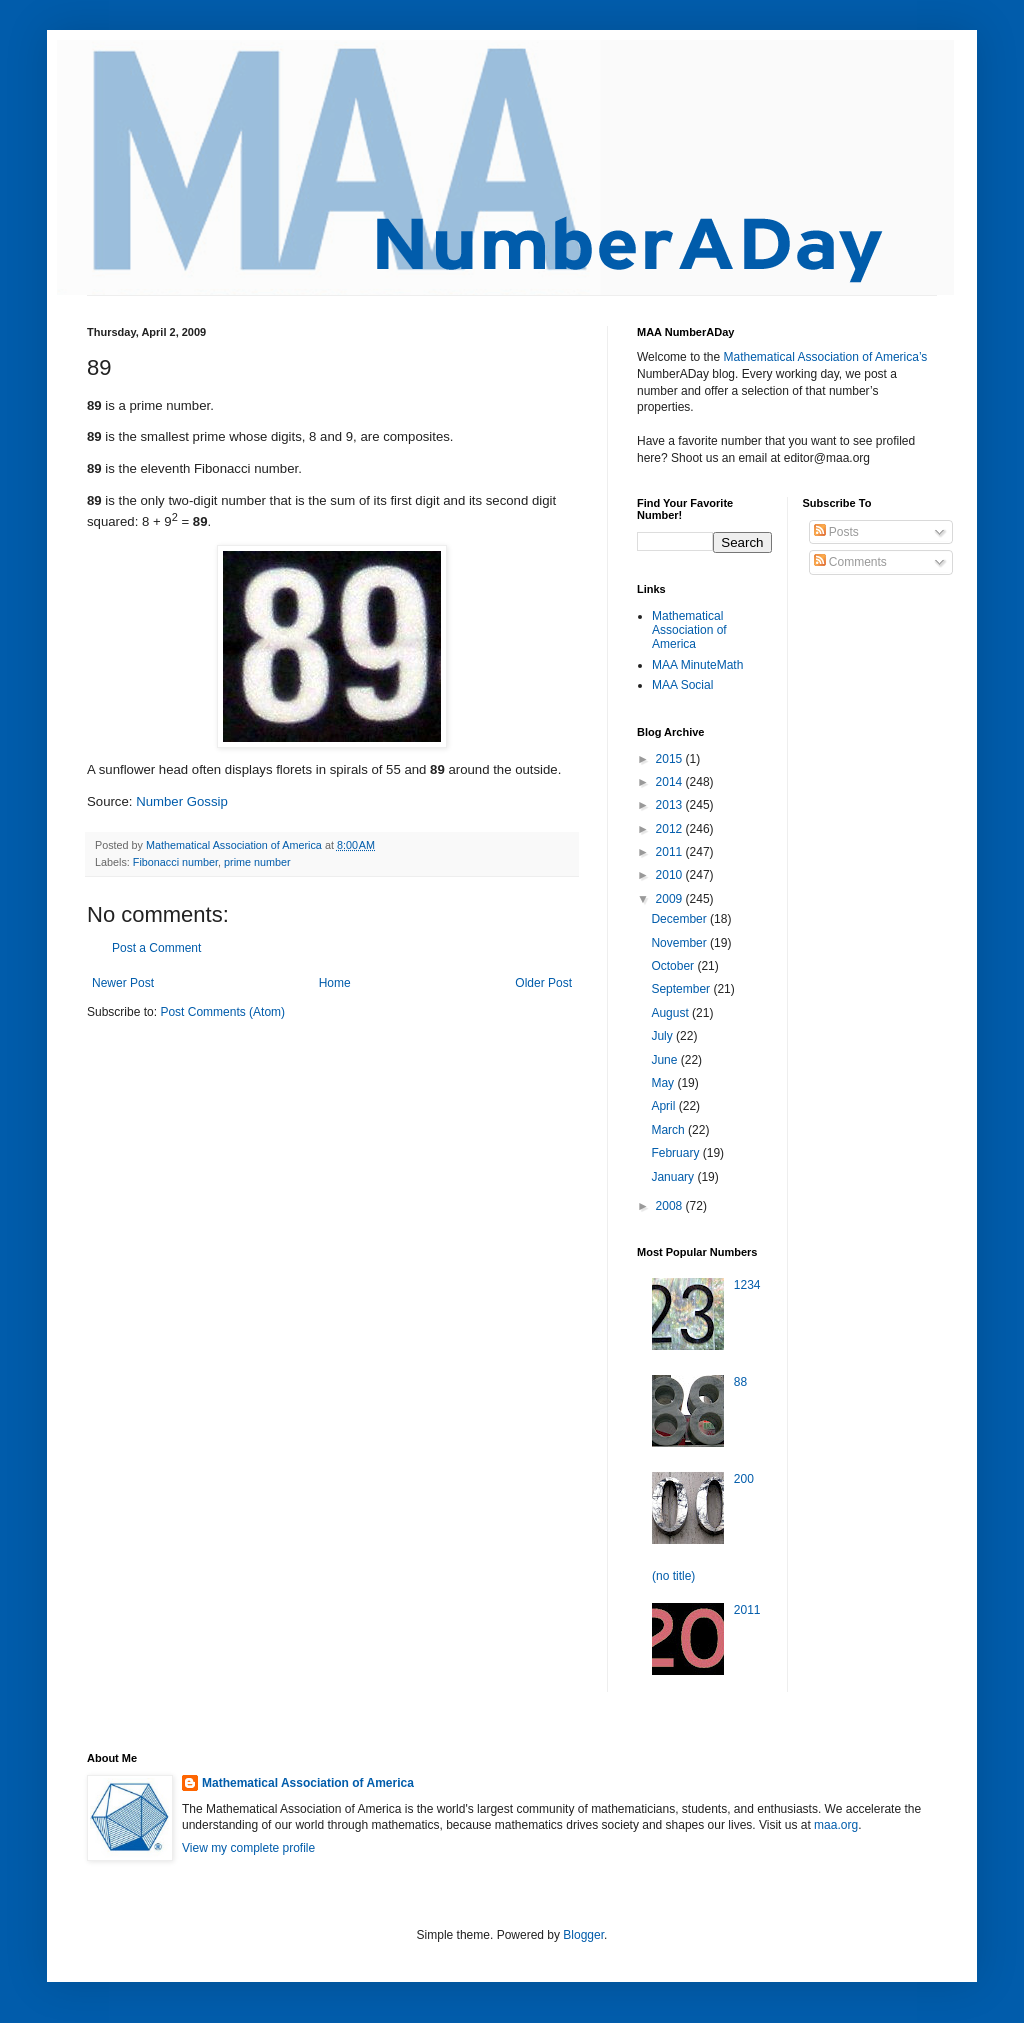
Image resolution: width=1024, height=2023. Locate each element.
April (664, 1106)
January (674, 1177)
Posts (836, 532)
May (664, 1083)
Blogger (583, 1935)
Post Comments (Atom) (222, 1012)
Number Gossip (182, 801)
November (680, 943)
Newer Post (123, 983)
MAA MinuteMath (697, 665)
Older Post (543, 983)
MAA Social (682, 685)
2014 (671, 782)
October (674, 966)
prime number (257, 862)
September (682, 989)
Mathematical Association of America (689, 630)
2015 (671, 759)
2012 (671, 829)
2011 (671, 852)
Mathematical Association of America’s (825, 357)
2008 (671, 1206)
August (671, 1013)
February (676, 1153)
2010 (671, 875)
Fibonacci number (175, 862)
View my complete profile (248, 1848)
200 (744, 1479)
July (663, 1036)
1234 (747, 1285)
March (669, 1130)
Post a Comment (156, 948)
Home (335, 983)
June (665, 1060)
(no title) (673, 1576)
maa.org (836, 1825)
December (680, 919)
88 (740, 1382)
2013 (671, 805)
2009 (671, 899)
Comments (850, 562)
